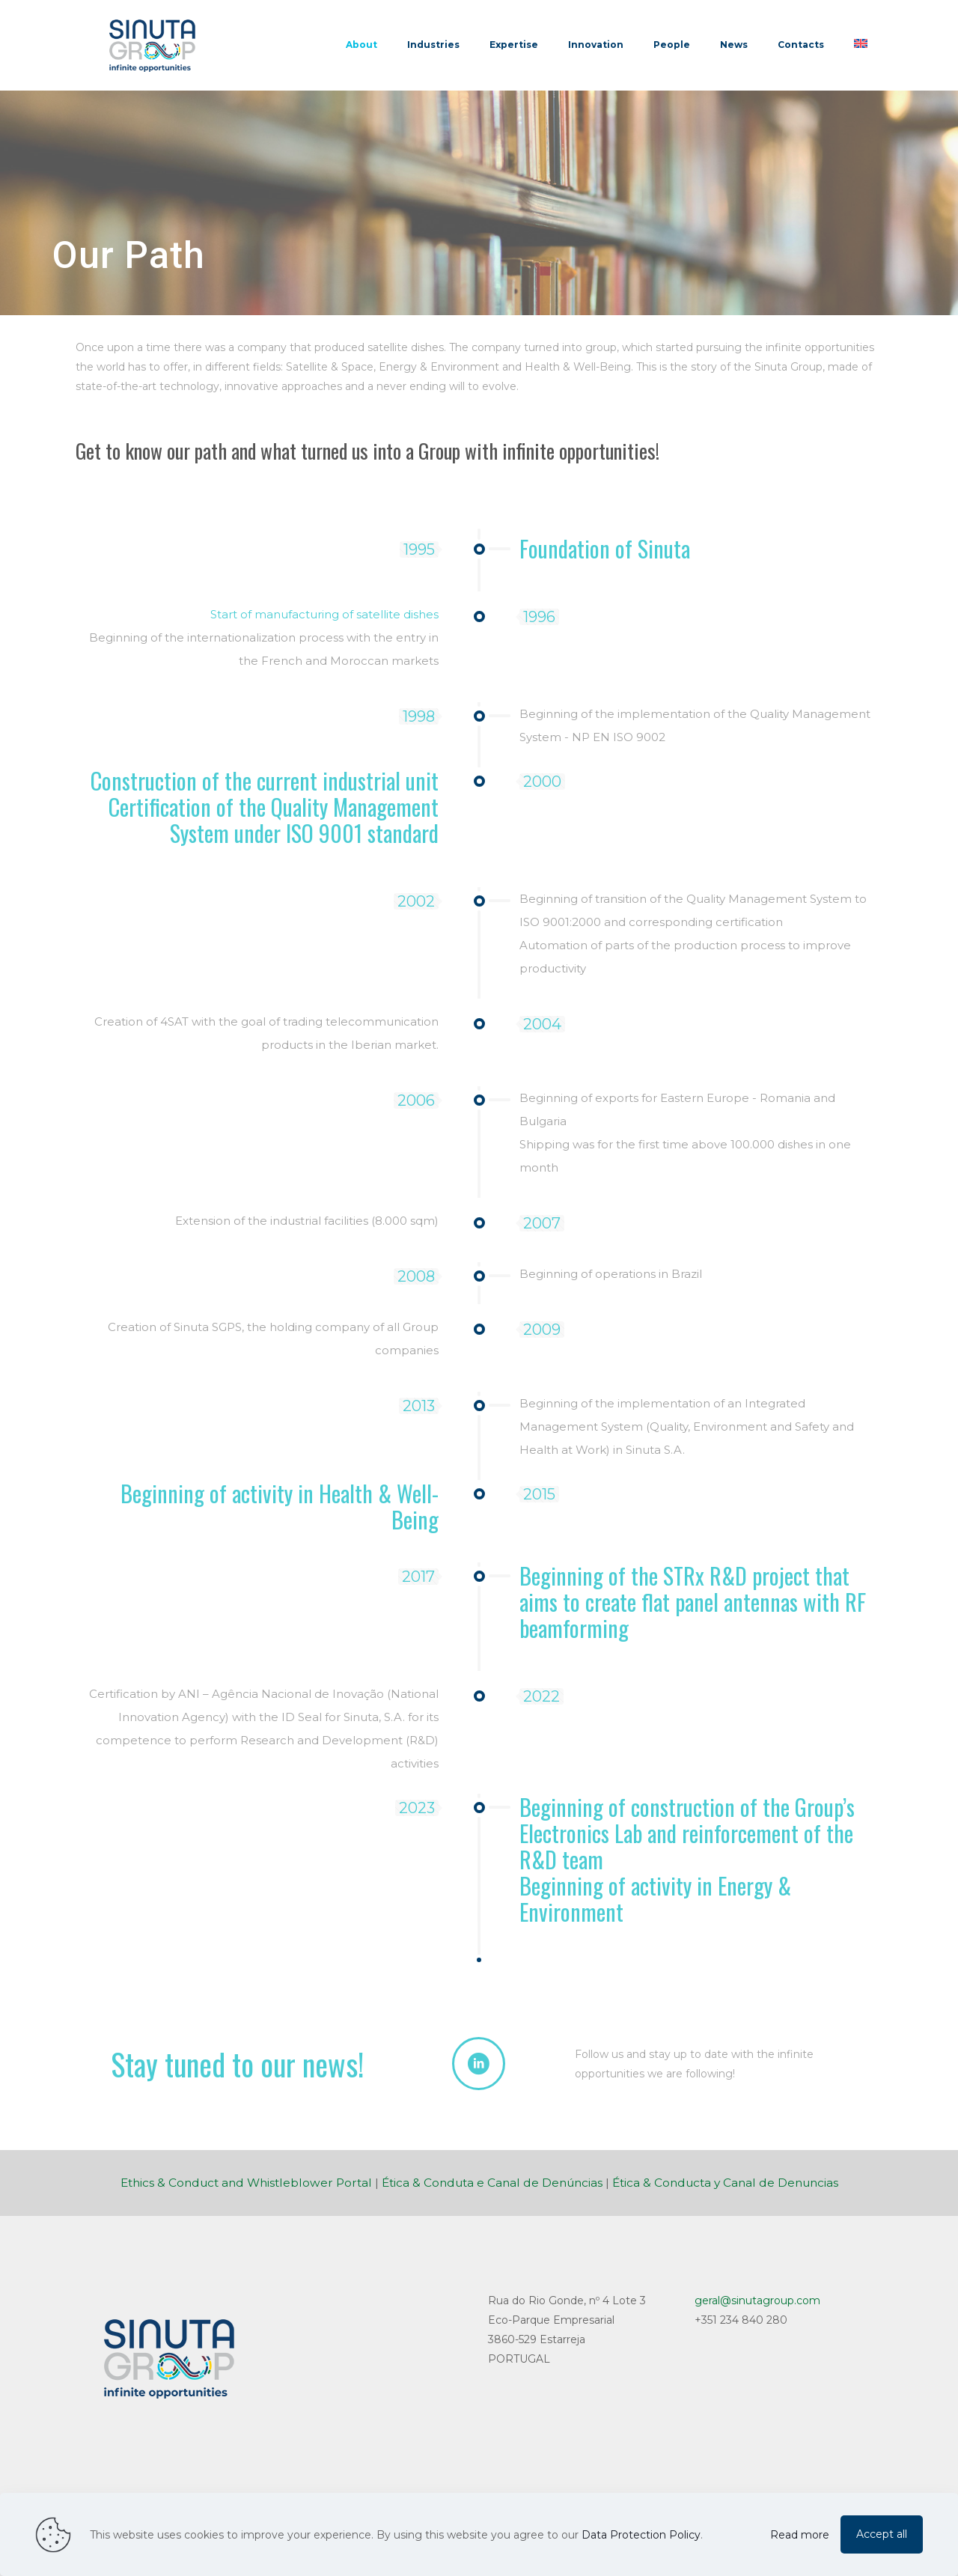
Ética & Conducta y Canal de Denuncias (725, 2182)
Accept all (881, 2534)
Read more (799, 2535)
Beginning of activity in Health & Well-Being (279, 1506)
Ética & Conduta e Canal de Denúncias (492, 2182)
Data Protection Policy (641, 2535)
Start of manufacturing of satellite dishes (324, 614)
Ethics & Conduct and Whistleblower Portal (246, 2182)
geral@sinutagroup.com (757, 2300)
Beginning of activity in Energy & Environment (655, 1898)
